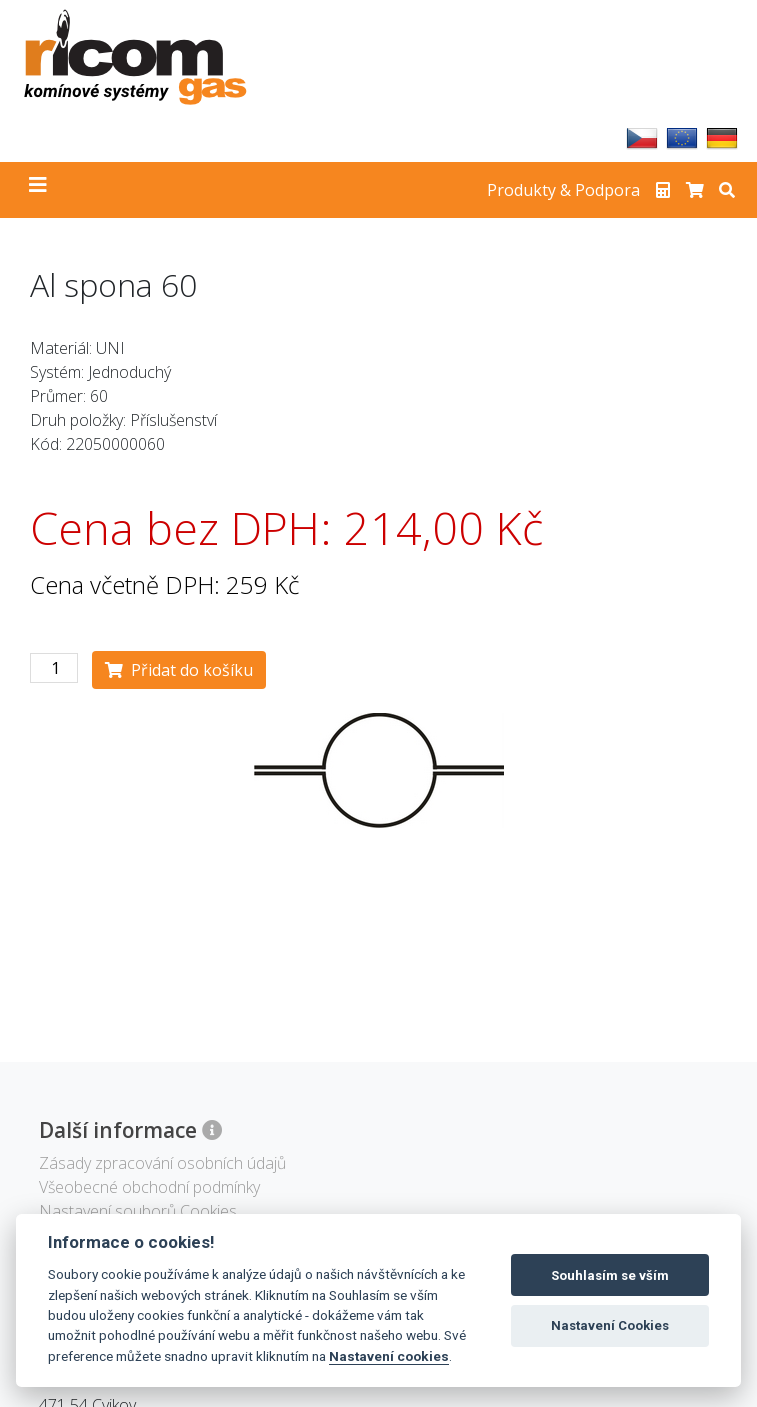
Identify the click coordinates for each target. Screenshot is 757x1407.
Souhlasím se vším (610, 1275)
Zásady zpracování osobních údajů (162, 1163)
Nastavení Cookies (610, 1325)
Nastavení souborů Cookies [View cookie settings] (138, 1211)
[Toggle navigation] (38, 190)
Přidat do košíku (179, 670)
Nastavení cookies (389, 1356)
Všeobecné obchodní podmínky (149, 1187)
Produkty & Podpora (563, 190)
